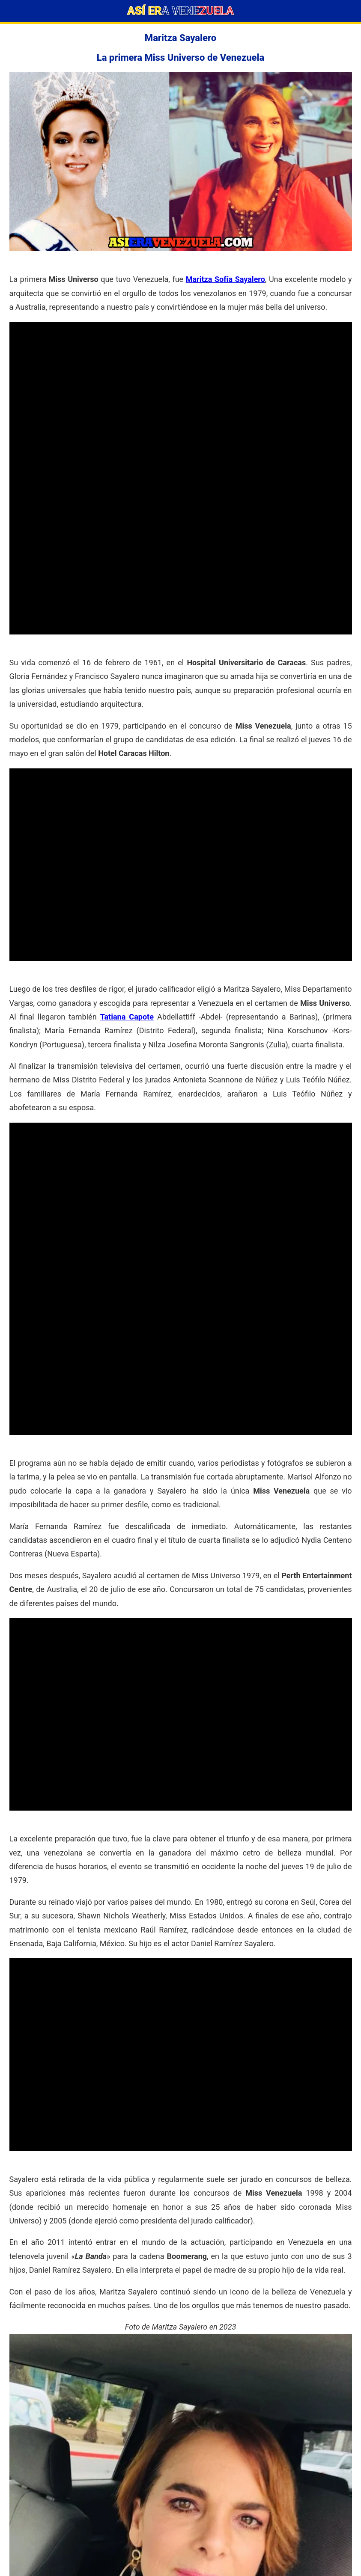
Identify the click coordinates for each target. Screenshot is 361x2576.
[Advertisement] (180, 382)
